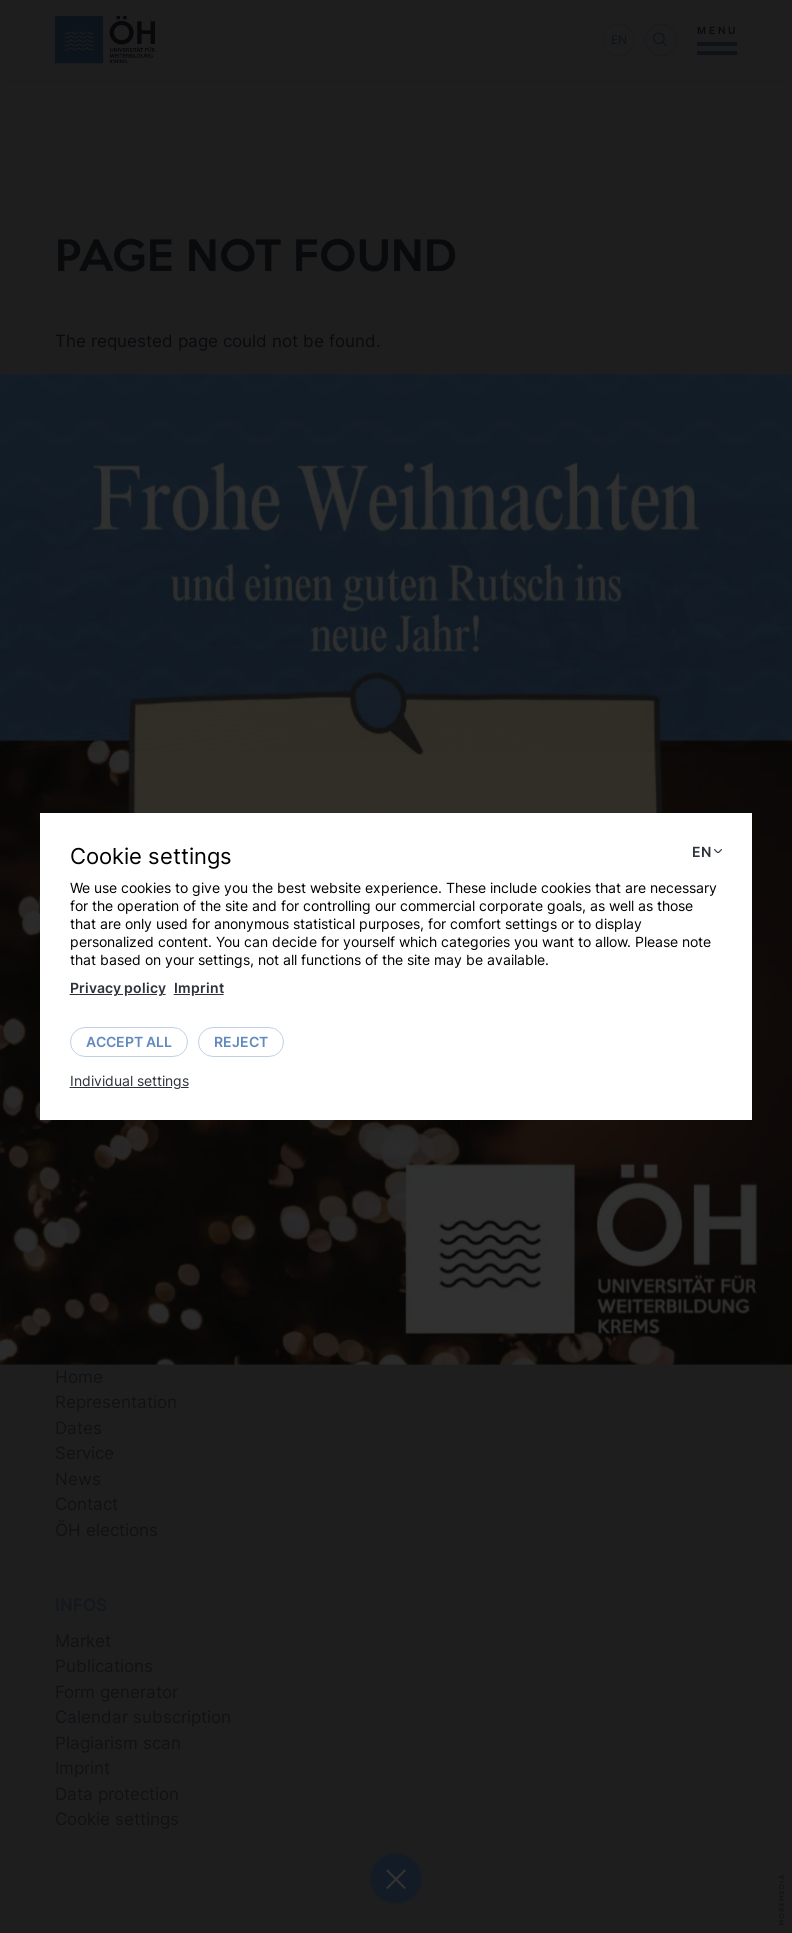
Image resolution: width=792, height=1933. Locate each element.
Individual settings (129, 1080)
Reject (241, 1041)
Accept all (129, 1041)
